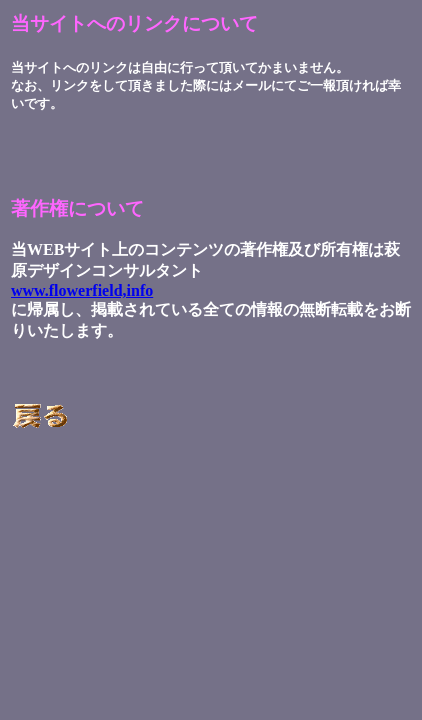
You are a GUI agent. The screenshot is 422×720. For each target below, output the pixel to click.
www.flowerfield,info (82, 290)
